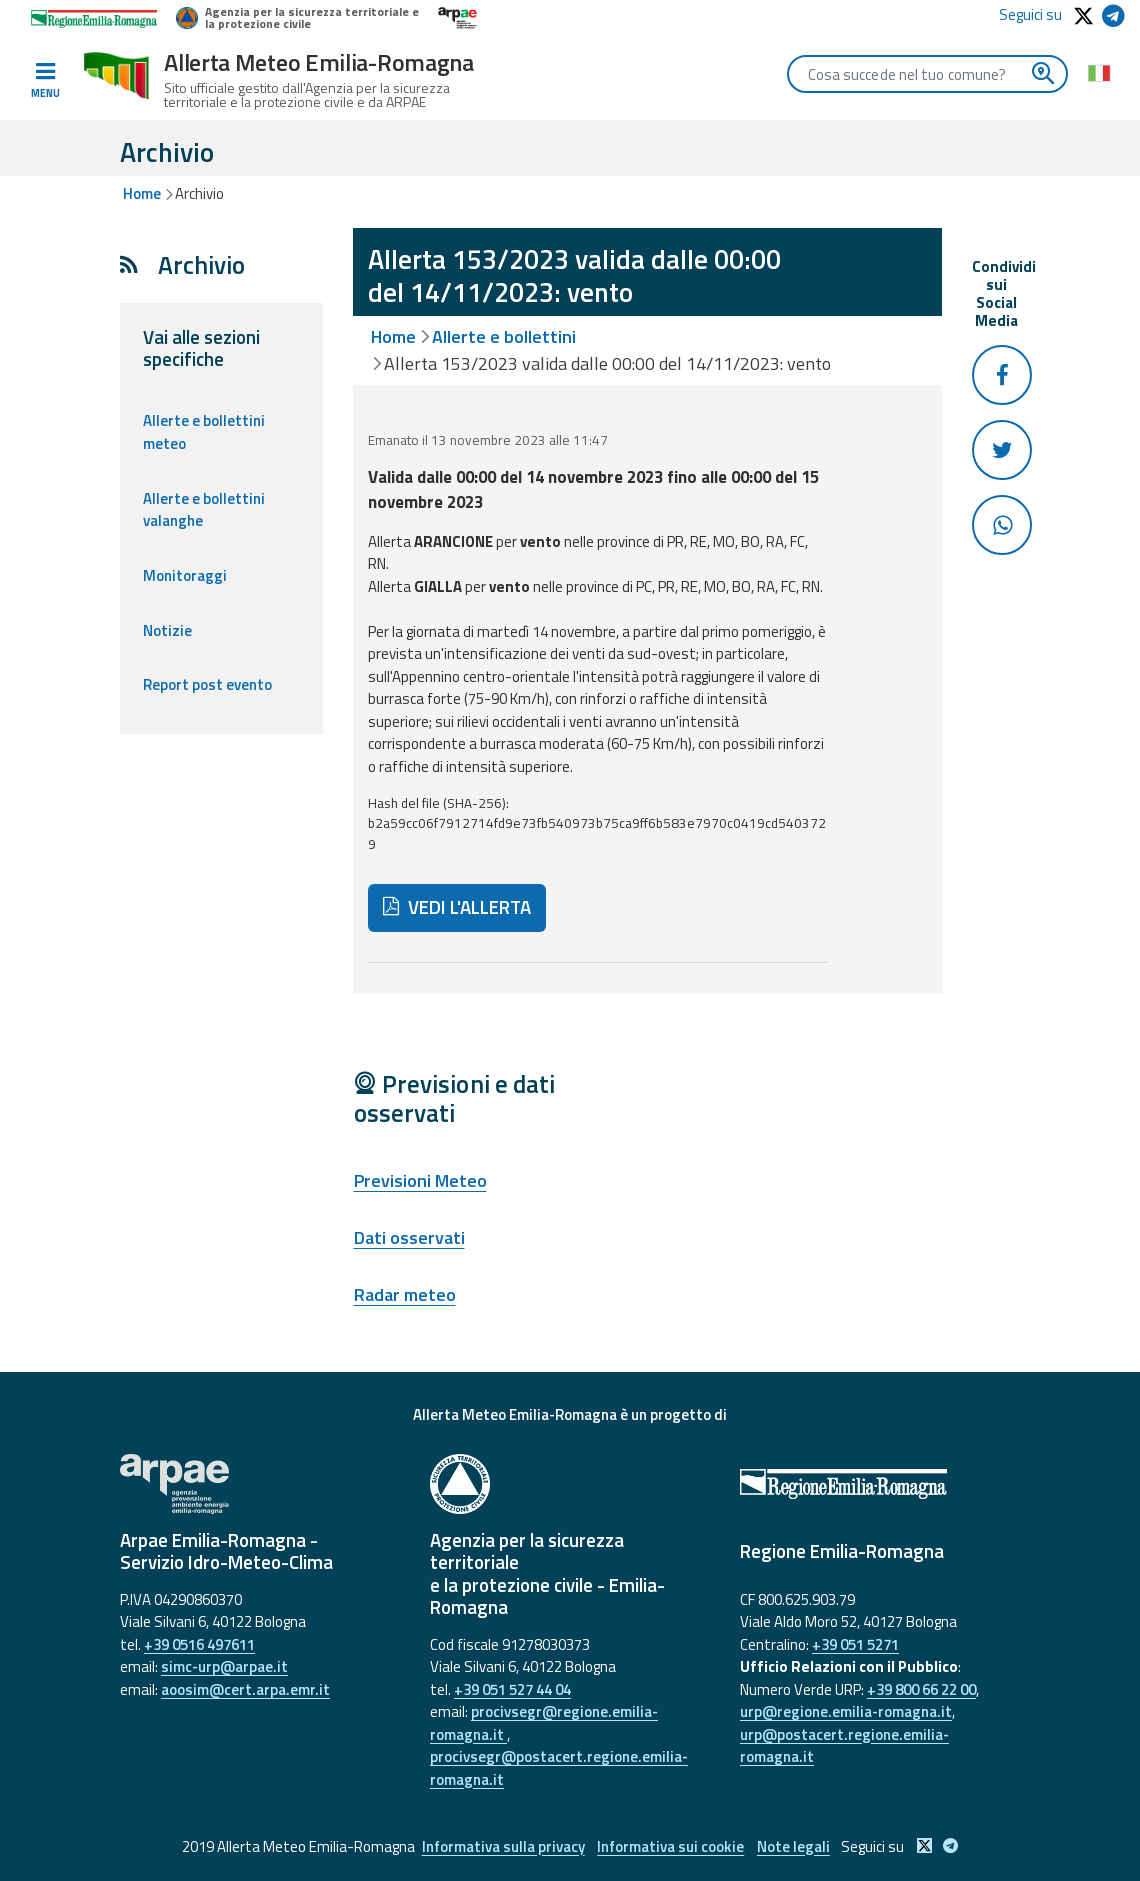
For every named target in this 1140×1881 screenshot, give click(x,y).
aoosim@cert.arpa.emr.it (245, 1689)
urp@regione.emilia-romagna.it (846, 1711)
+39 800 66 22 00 (921, 1689)
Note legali (795, 1846)
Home (142, 193)
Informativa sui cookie (670, 1846)
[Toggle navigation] (45, 81)
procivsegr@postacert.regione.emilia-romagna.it (559, 1768)
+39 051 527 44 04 (512, 1689)
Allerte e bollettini (504, 336)
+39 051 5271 (855, 1644)
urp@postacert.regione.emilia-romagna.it (844, 1746)
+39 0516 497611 (199, 1644)
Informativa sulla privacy (500, 1846)
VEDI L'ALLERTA (457, 907)
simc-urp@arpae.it (224, 1666)
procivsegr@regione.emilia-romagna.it (544, 1723)
